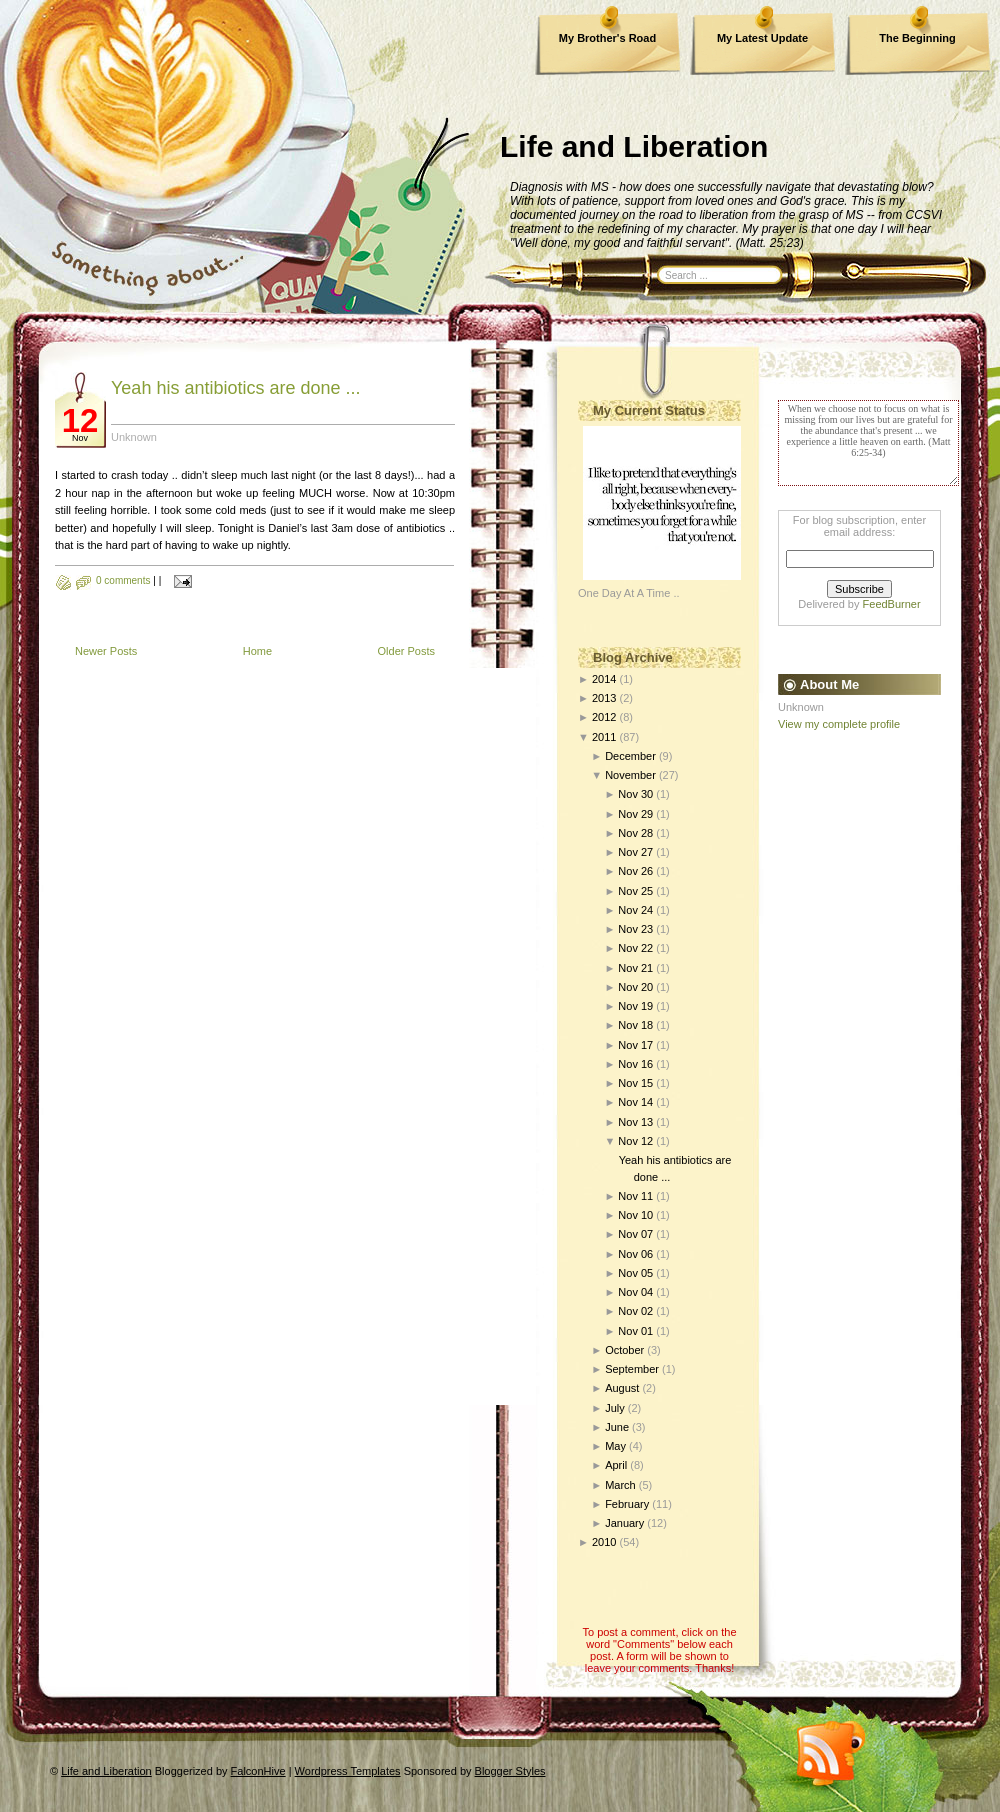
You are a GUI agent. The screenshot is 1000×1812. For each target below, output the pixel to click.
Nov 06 (635, 1254)
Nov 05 (635, 1273)
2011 (604, 737)
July (615, 1408)
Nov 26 (635, 871)
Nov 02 (635, 1311)
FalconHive (258, 1771)
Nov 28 (635, 833)
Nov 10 (635, 1215)
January (624, 1523)
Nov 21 (635, 968)
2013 (604, 698)
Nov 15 (635, 1083)
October (624, 1350)
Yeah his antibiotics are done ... (236, 388)
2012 (604, 717)
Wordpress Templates (348, 1771)
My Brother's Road (607, 38)
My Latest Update (762, 38)
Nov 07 (635, 1234)
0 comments (123, 580)
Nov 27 (635, 852)
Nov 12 (635, 1141)
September (632, 1369)
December (630, 756)
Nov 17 (635, 1045)
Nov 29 (635, 814)
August (622, 1388)
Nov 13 (635, 1122)
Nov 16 (635, 1064)
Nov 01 (635, 1331)
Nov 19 (635, 1006)
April (616, 1465)
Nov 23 (635, 929)
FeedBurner (892, 604)
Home (257, 651)
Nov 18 (635, 1025)
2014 (604, 679)
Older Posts (406, 651)
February (627, 1504)
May (615, 1446)
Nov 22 (635, 948)
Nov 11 (635, 1196)
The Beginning (917, 38)
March (620, 1485)
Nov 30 (635, 794)
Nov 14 (635, 1102)
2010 (604, 1542)
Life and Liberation (634, 146)
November (630, 775)
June (617, 1427)
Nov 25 (635, 891)
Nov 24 (635, 910)
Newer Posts (106, 651)
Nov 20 (635, 987)
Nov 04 (635, 1292)
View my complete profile (839, 724)
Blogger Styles (510, 1771)
